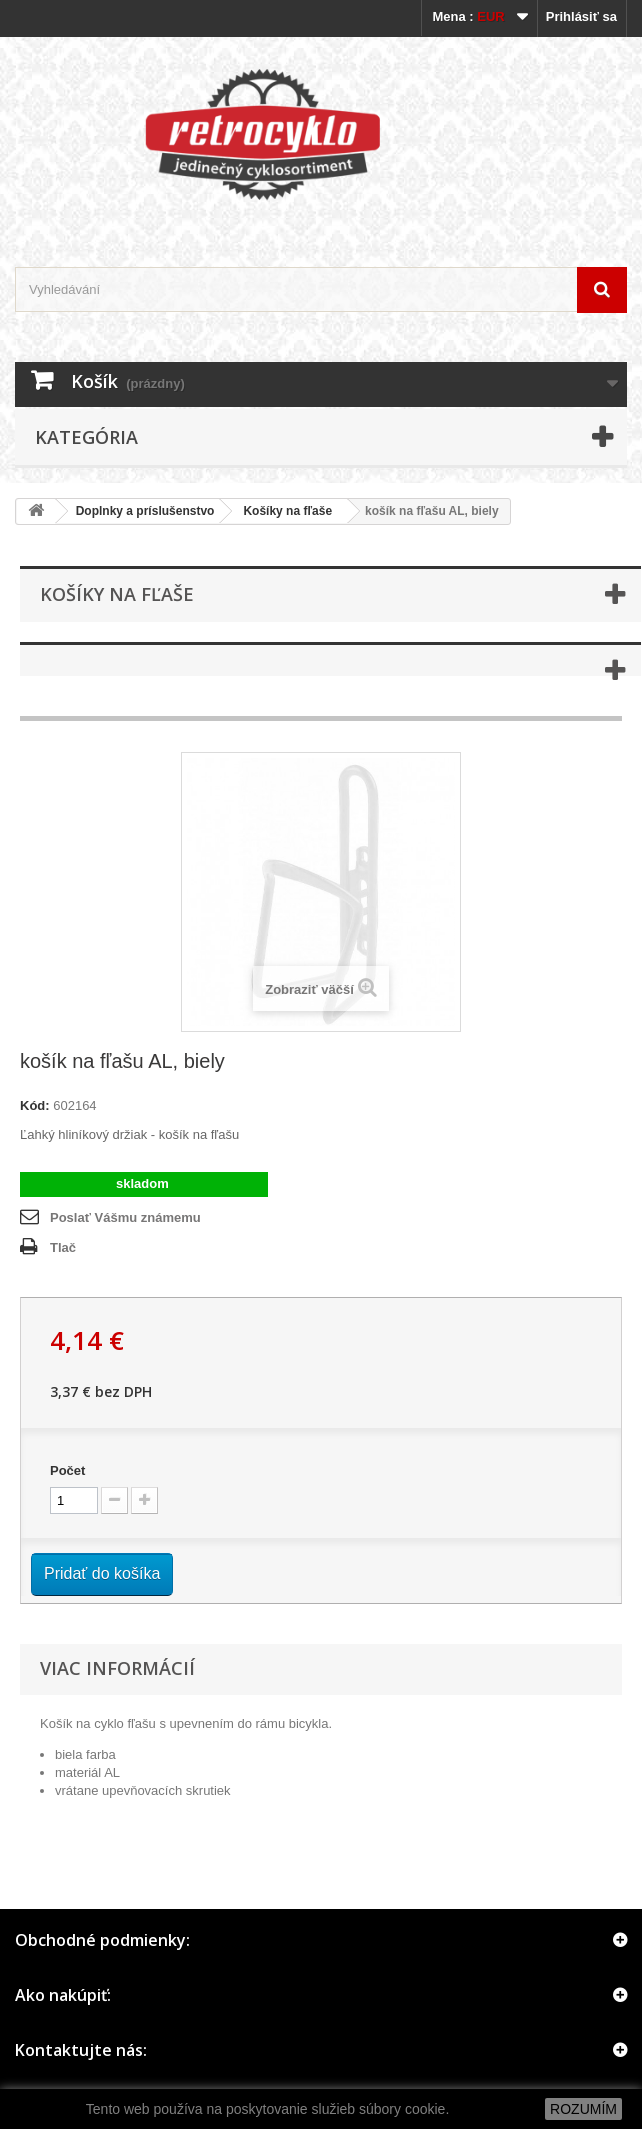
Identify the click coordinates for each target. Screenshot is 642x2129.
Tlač (63, 1247)
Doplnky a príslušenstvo (145, 511)
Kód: (35, 1105)
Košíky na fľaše (287, 511)
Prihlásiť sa (581, 16)
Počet (67, 1470)
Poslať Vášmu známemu (125, 1217)
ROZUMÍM (583, 2109)
